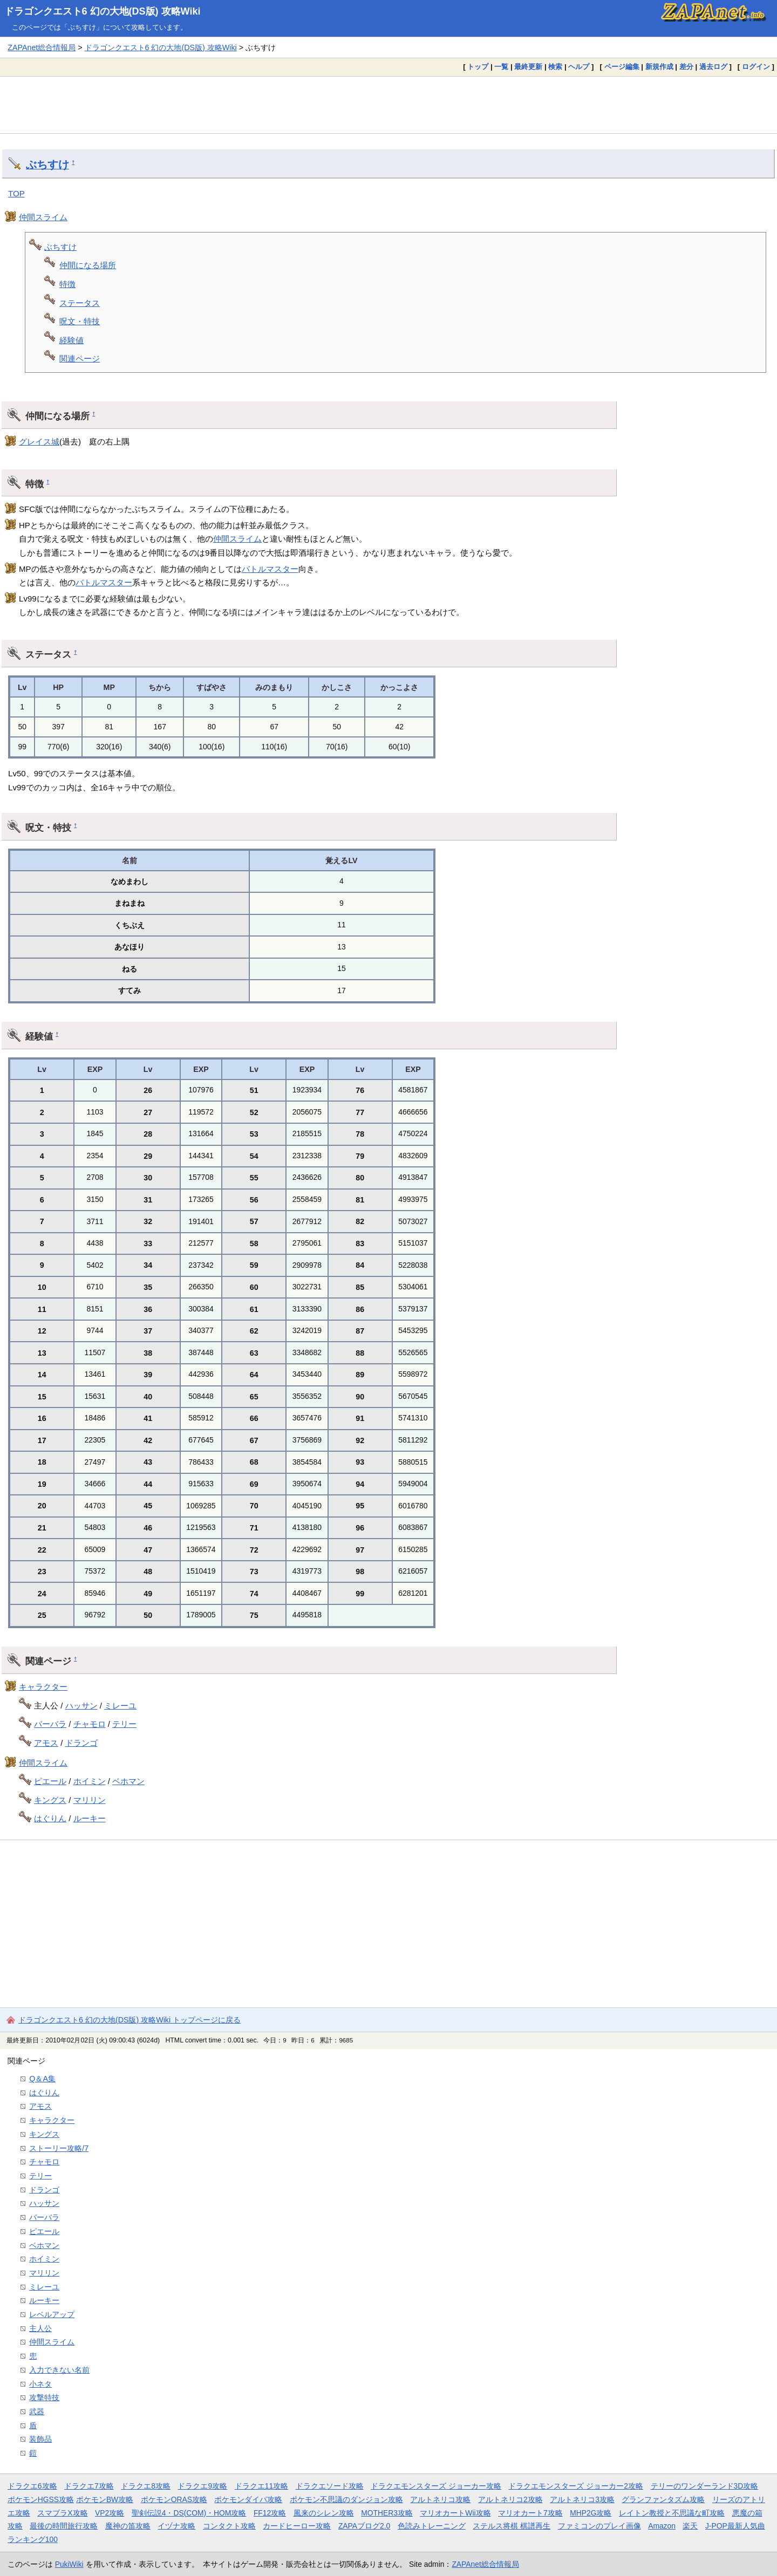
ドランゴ (81, 1742)
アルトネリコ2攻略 (510, 2499)
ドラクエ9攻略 (202, 2486)
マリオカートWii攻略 (455, 2513)
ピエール (50, 1781)
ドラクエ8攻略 (146, 2486)
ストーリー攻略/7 (58, 2148)
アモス (46, 1742)
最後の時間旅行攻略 (64, 2526)
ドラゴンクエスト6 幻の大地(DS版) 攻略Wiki (102, 11)
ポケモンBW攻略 (104, 2499)
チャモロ (89, 1723)
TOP (16, 193)
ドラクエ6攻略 (32, 2486)
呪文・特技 (79, 321)
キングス (50, 1800)
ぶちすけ (47, 164)
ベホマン (128, 1781)
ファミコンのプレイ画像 (599, 2526)
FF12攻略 (270, 2513)
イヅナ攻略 (176, 2526)
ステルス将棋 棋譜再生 (511, 2526)
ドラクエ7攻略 (89, 2486)
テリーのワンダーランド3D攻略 (705, 2486)
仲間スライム (43, 217)
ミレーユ (120, 1705)
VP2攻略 (109, 2513)
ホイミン (89, 1781)
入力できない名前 (59, 2370)
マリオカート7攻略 (530, 2513)
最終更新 (528, 67)
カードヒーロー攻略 (297, 2526)
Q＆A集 (42, 2078)
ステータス (79, 303)
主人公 (40, 2328)
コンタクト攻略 (229, 2526)
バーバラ (50, 1723)
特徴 (67, 284)
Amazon (662, 2526)
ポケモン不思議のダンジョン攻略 (346, 2499)
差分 (686, 67)
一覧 (501, 67)
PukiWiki (69, 2564)
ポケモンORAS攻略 (174, 2499)
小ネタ (40, 2384)
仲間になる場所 (87, 265)
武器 (36, 2411)
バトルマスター (270, 568)
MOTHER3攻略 (387, 2513)
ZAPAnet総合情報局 (42, 47)
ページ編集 (621, 67)
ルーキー (89, 1818)
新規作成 (659, 67)
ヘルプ (578, 67)
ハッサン (81, 1705)
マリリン (89, 1800)
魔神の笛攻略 (128, 2526)
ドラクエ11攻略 (261, 2486)
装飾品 (40, 2439)
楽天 (690, 2526)
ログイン (756, 67)
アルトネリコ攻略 (440, 2499)
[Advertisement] (388, 104)
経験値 (71, 340)
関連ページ (79, 358)
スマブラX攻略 (62, 2513)
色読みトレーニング (432, 2526)
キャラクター (43, 1686)
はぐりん (50, 1818)
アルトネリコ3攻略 (582, 2499)
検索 (555, 67)
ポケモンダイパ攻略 (248, 2499)
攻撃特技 (44, 2397)
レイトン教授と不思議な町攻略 (672, 2513)
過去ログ (713, 67)
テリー (124, 1723)
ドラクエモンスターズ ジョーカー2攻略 (575, 2486)
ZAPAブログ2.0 (364, 2526)
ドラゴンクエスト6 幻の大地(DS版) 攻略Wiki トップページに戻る (129, 2019)
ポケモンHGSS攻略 (41, 2499)
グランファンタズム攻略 (663, 2499)
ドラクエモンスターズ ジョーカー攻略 (436, 2486)
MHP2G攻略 (590, 2513)
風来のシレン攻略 (324, 2513)
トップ (477, 67)
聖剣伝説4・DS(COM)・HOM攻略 (189, 2513)
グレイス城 (39, 441)
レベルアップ (51, 2314)
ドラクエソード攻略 (330, 2486)
